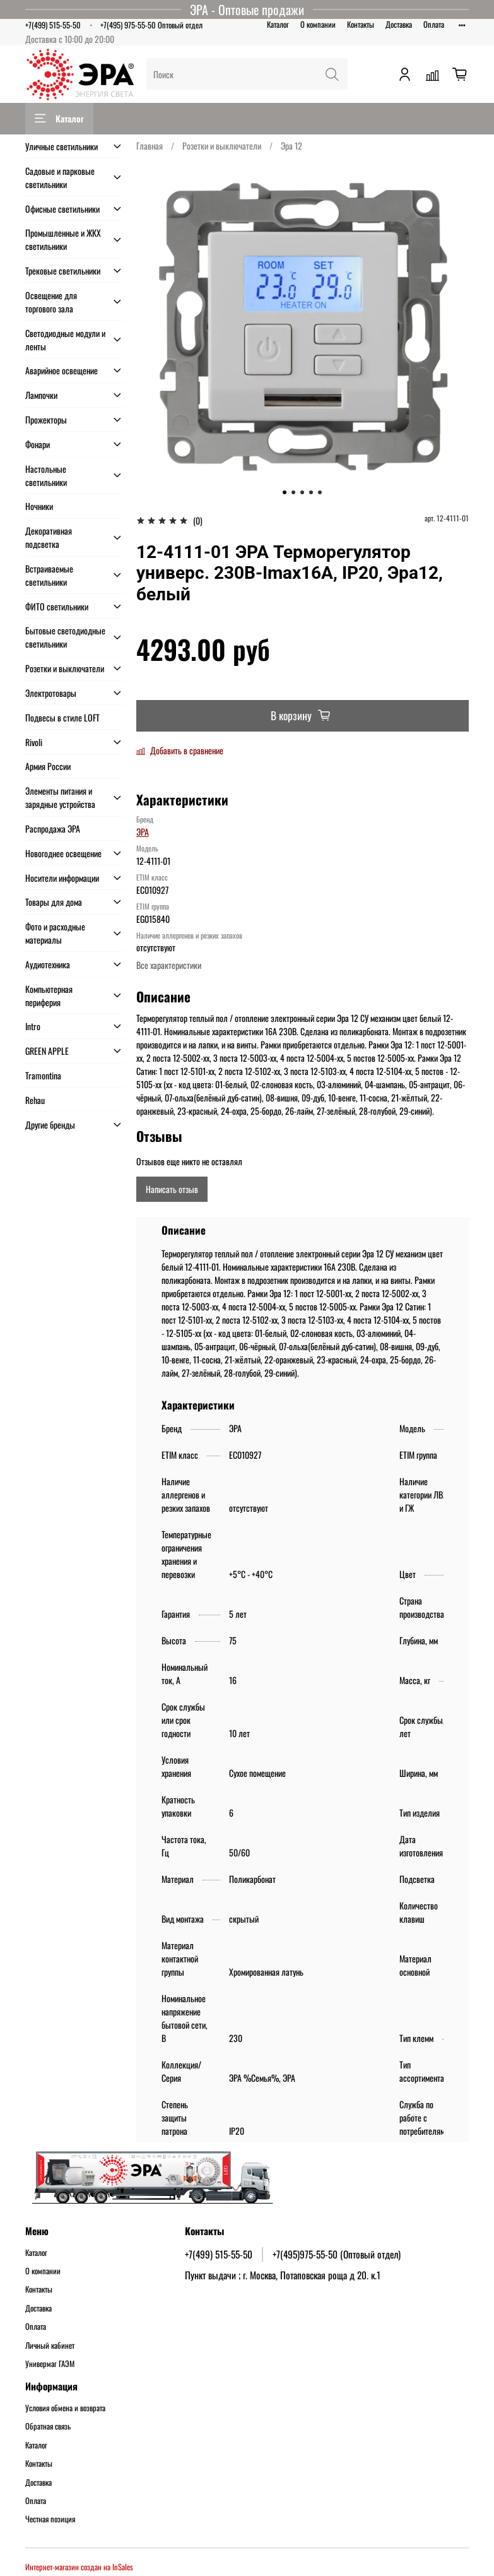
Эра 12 (291, 145)
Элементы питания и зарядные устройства (60, 797)
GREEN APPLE (47, 1050)
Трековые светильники (62, 270)
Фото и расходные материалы (55, 933)
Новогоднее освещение (63, 853)
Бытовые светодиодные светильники (65, 637)
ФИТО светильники (56, 606)
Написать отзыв (172, 1189)
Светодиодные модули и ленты (65, 339)
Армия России (48, 766)
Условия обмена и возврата (65, 2408)
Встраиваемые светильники (49, 575)
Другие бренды (50, 1124)
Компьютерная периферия (49, 995)
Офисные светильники (62, 208)
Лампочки (41, 394)
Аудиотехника (47, 964)
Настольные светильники (46, 475)
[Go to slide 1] (284, 492)
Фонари (37, 444)
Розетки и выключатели (221, 145)
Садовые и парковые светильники (60, 177)
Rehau (35, 1100)
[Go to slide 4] (311, 492)
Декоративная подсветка (48, 537)
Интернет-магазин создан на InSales (79, 2567)
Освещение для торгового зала (51, 301)
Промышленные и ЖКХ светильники (63, 239)
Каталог (278, 24)
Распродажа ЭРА (52, 828)
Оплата (433, 24)
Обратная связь (48, 2426)
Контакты (360, 24)
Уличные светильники (61, 146)
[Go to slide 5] (320, 492)
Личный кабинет (49, 2345)
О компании (318, 24)
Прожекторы (46, 419)
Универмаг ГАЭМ (49, 2364)
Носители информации (62, 877)
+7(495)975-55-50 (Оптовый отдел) (337, 2254)
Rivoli (33, 742)
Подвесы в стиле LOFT (62, 717)
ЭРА (142, 831)
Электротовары (50, 692)
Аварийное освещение (61, 370)
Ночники (39, 506)
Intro (32, 1026)
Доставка (398, 24)
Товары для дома (53, 901)
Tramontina (43, 1075)
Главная (149, 145)
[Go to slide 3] (302, 492)
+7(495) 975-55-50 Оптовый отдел (151, 25)
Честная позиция (50, 2519)
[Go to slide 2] (293, 492)
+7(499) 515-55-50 (53, 25)
